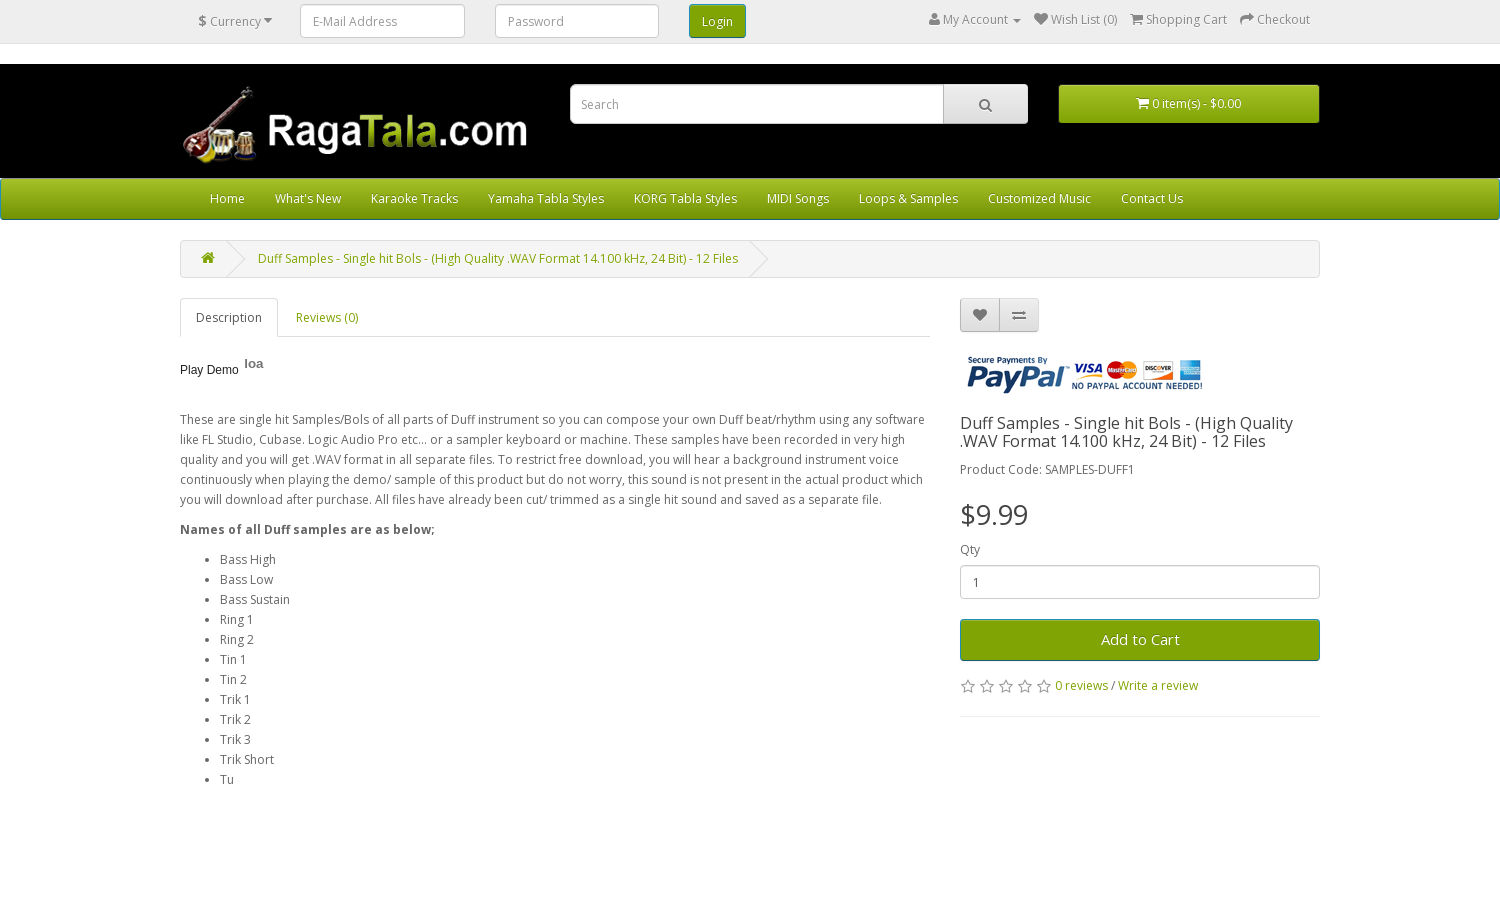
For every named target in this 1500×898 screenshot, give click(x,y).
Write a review (1158, 685)
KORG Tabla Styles (685, 198)
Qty (970, 549)
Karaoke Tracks (414, 198)
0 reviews (1081, 685)
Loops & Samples (908, 198)
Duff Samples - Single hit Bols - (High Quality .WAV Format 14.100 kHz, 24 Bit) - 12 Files (498, 258)
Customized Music (1039, 198)
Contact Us (1152, 198)
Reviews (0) (327, 317)
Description (229, 317)
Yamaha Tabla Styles (546, 198)
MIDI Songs (798, 198)
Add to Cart (1140, 639)
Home (227, 198)
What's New (308, 198)
